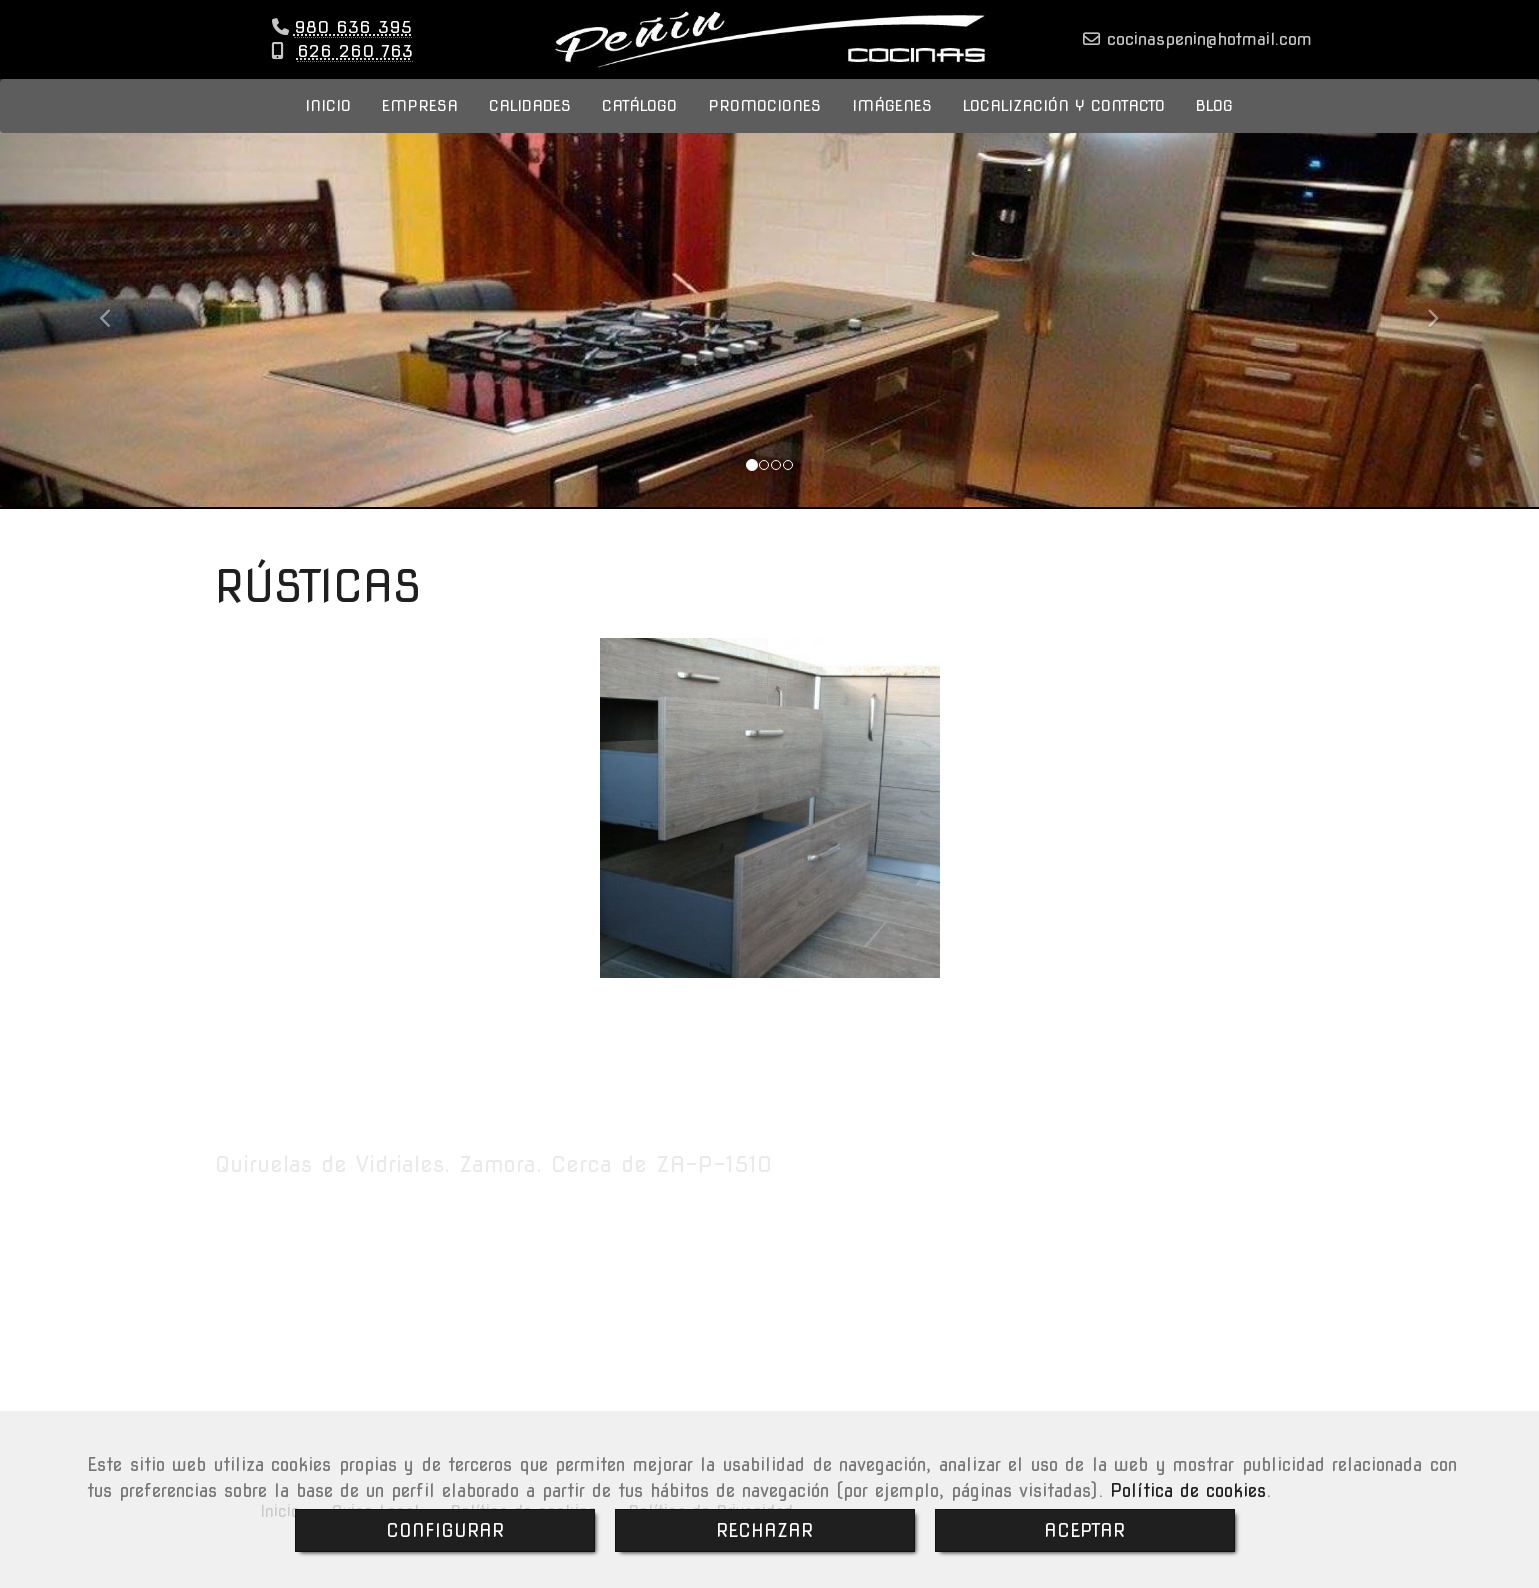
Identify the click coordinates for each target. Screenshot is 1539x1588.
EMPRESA (420, 125)
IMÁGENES (892, 125)
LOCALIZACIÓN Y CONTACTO (1064, 125)
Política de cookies (1188, 1490)
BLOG (1214, 125)
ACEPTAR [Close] (1084, 1530)
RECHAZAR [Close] (764, 1530)
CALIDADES (530, 125)
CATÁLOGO (639, 125)
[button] (115, 329)
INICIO (328, 125)
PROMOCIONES (764, 125)
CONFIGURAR (445, 1530)
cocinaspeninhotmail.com (1206, 49)
